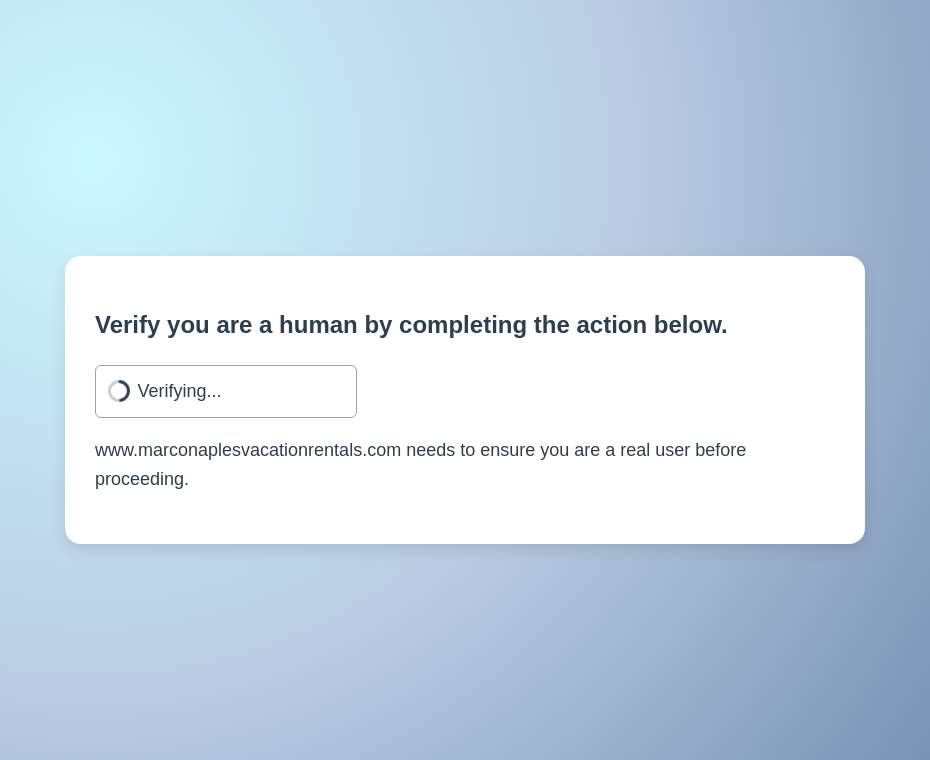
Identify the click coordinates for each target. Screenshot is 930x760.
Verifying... (180, 391)
